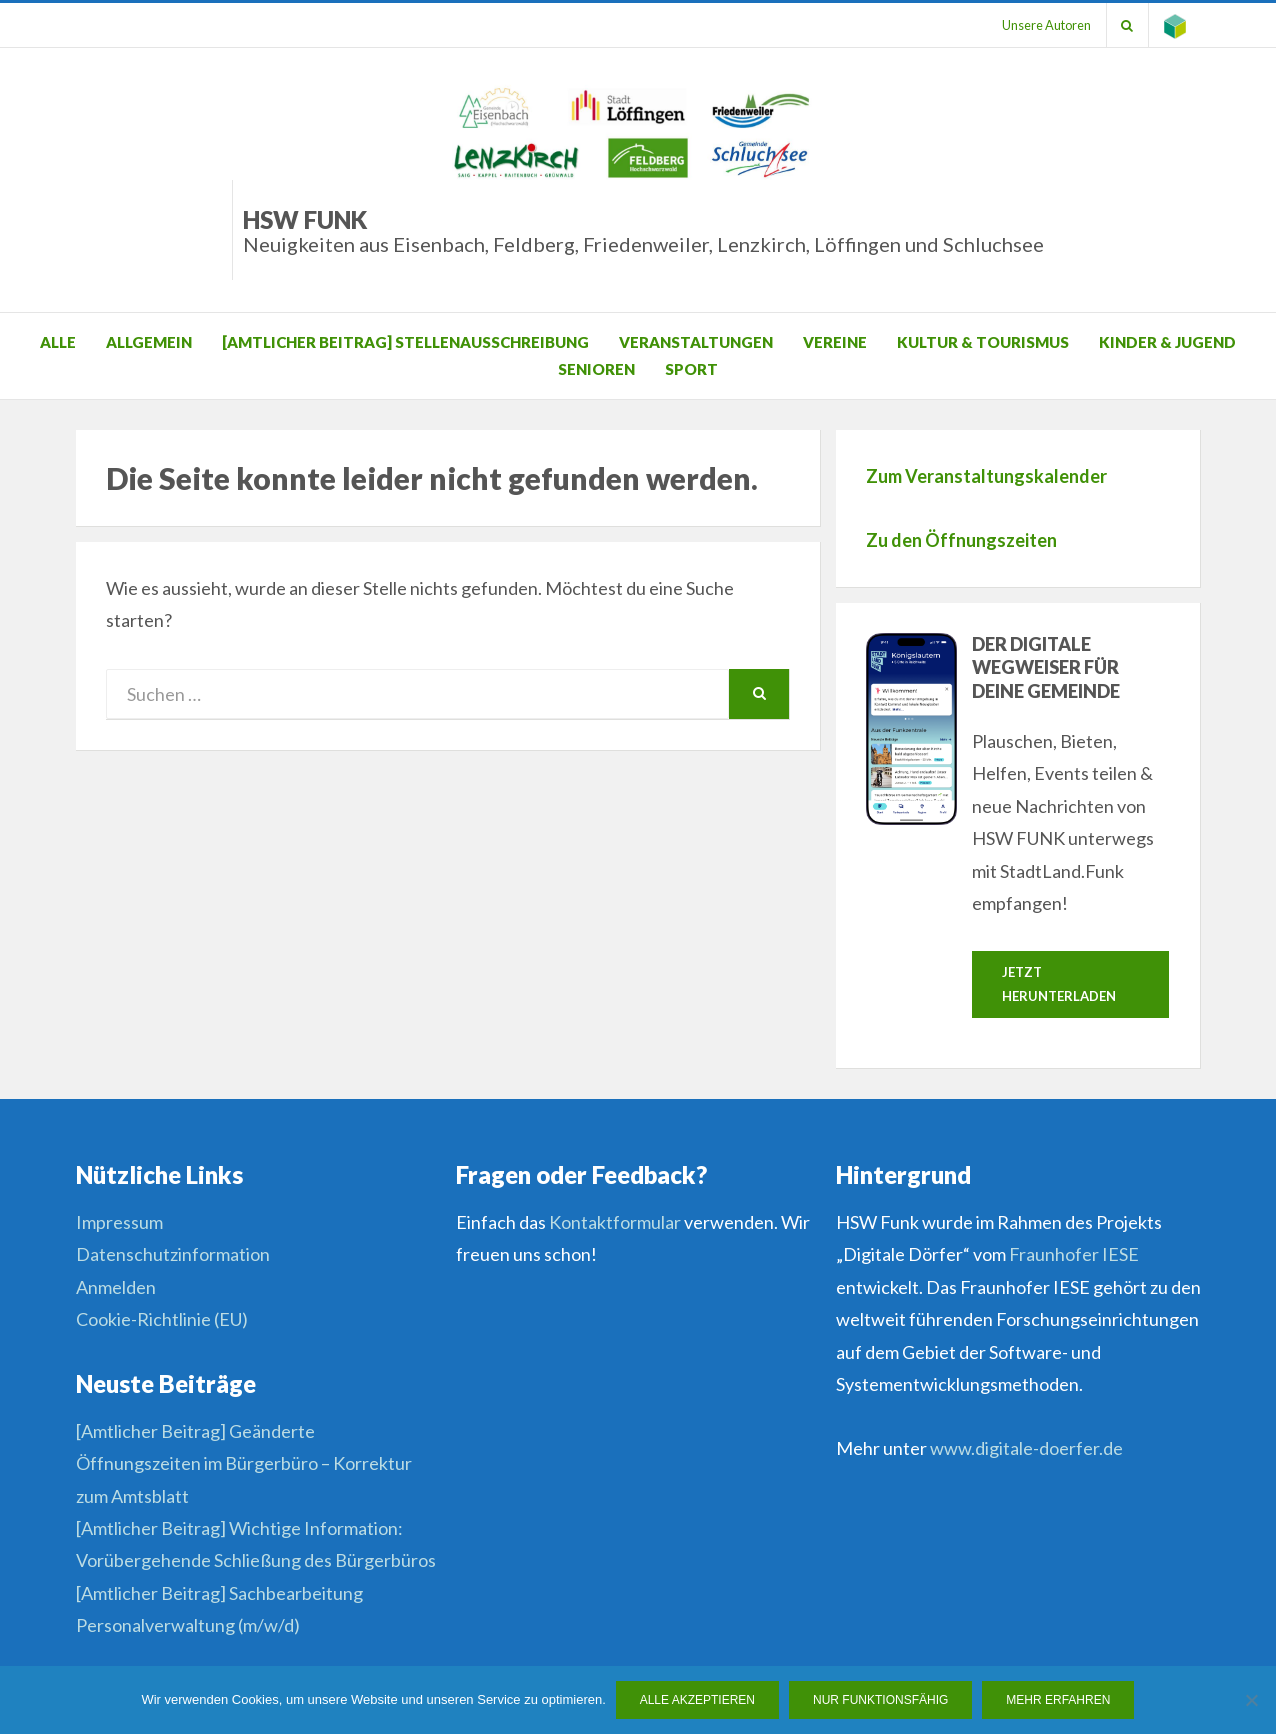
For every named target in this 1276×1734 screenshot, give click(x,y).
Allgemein (149, 342)
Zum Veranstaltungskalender (986, 476)
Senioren (596, 369)
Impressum (119, 1222)
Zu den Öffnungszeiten (961, 540)
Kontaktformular (615, 1222)
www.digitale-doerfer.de (1026, 1449)
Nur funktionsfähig (880, 1700)
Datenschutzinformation (173, 1255)
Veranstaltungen (696, 342)
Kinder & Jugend (1167, 342)
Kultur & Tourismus (983, 342)
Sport (691, 369)
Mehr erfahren (1059, 1700)
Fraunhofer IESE (1074, 1255)
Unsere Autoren (1045, 25)
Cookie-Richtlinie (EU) (162, 1319)
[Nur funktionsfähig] (1251, 1700)
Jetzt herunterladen (1059, 983)
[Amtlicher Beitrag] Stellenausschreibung (405, 342)
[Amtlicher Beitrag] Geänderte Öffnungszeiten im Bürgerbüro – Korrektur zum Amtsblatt (244, 1463)
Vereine (835, 342)
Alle (58, 342)
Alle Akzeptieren (697, 1700)
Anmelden (116, 1287)
